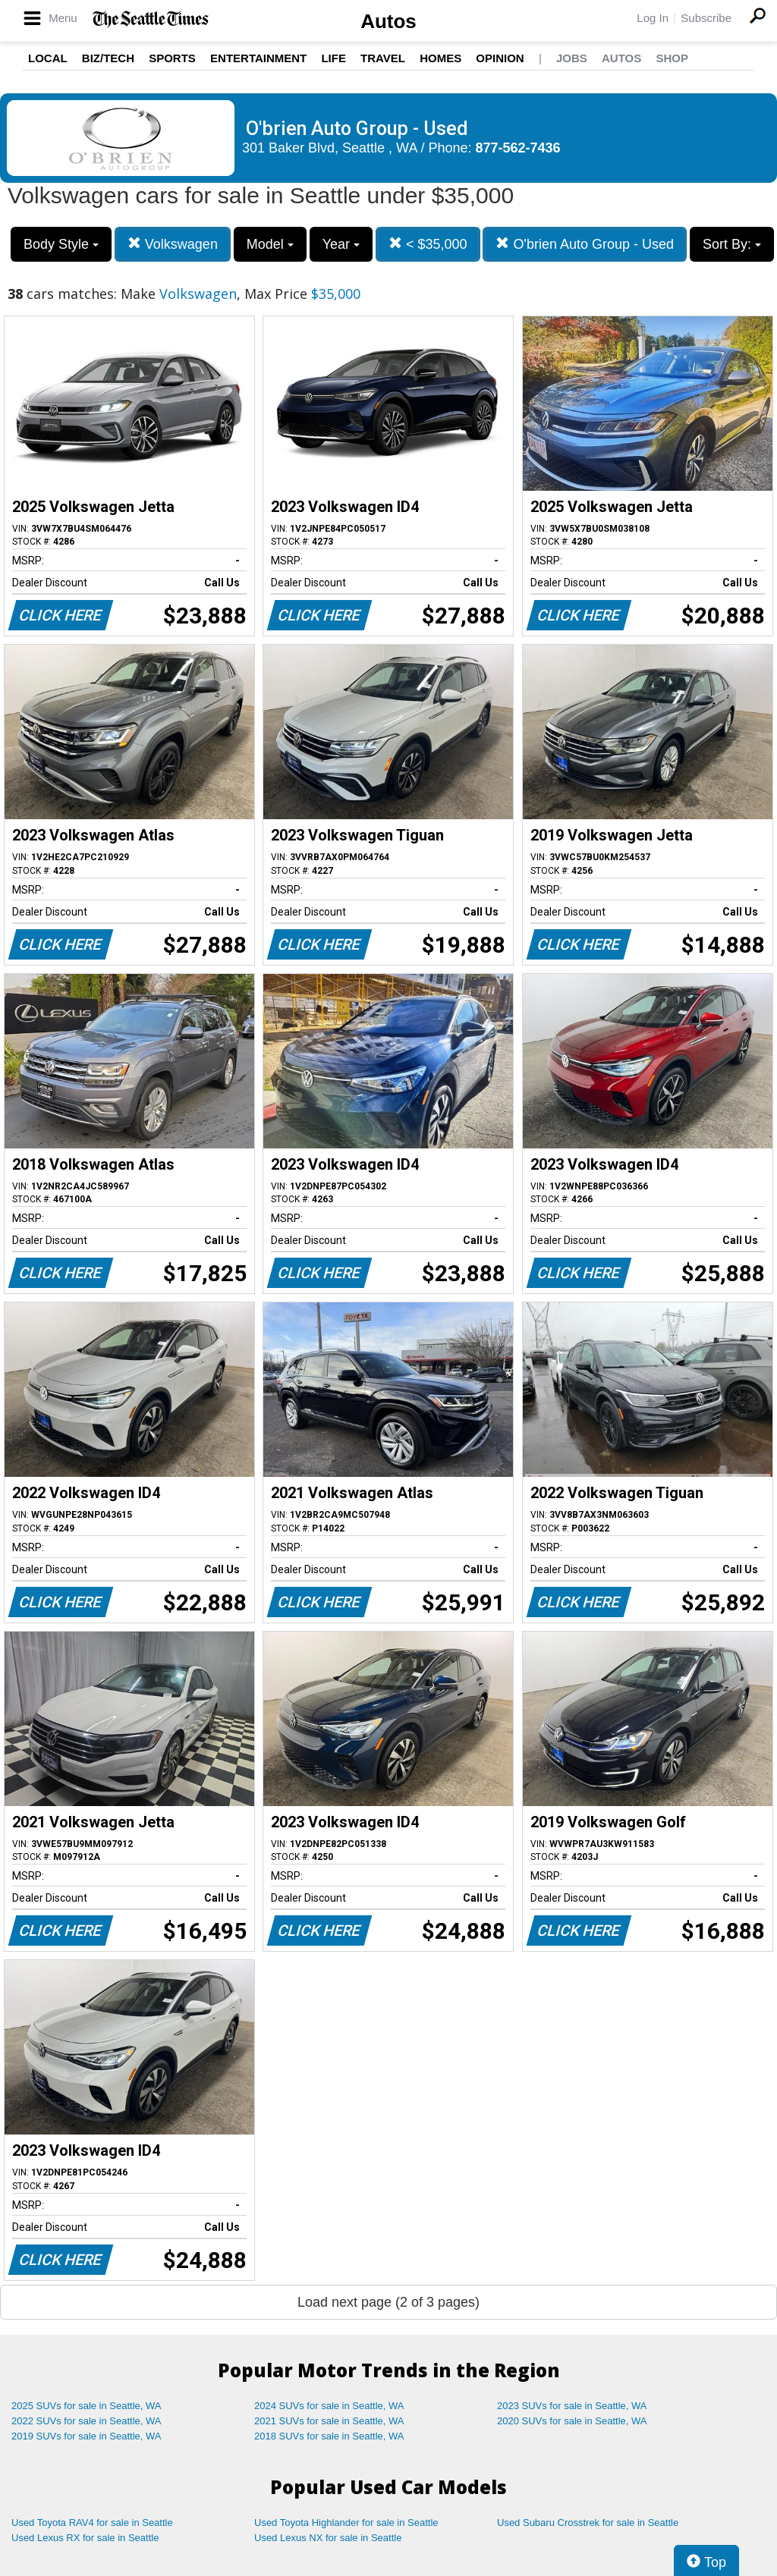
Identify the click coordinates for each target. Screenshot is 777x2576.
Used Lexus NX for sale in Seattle (327, 2537)
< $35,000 (427, 244)
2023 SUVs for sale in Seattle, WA (572, 2405)
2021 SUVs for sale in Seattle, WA (329, 2421)
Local (48, 58)
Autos (388, 21)
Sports (172, 58)
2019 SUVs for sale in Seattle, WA (86, 2436)
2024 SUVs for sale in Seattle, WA (329, 2405)
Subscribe (706, 17)
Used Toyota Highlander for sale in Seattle (346, 2522)
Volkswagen (172, 244)
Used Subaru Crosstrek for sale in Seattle (587, 2522)
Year (341, 244)
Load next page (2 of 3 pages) (388, 2302)
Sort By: (732, 244)
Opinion (500, 58)
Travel (382, 58)
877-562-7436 (518, 148)
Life (333, 58)
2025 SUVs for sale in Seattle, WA (86, 2405)
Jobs (571, 58)
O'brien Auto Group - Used (584, 244)
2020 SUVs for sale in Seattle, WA (572, 2421)
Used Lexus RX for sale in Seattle (85, 2537)
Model (270, 244)
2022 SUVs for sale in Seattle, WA (86, 2421)
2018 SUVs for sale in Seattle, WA (329, 2436)
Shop (672, 58)
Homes (440, 58)
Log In (652, 17)
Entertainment (258, 58)
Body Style (61, 244)
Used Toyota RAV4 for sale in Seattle (92, 2522)
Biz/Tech (108, 58)
